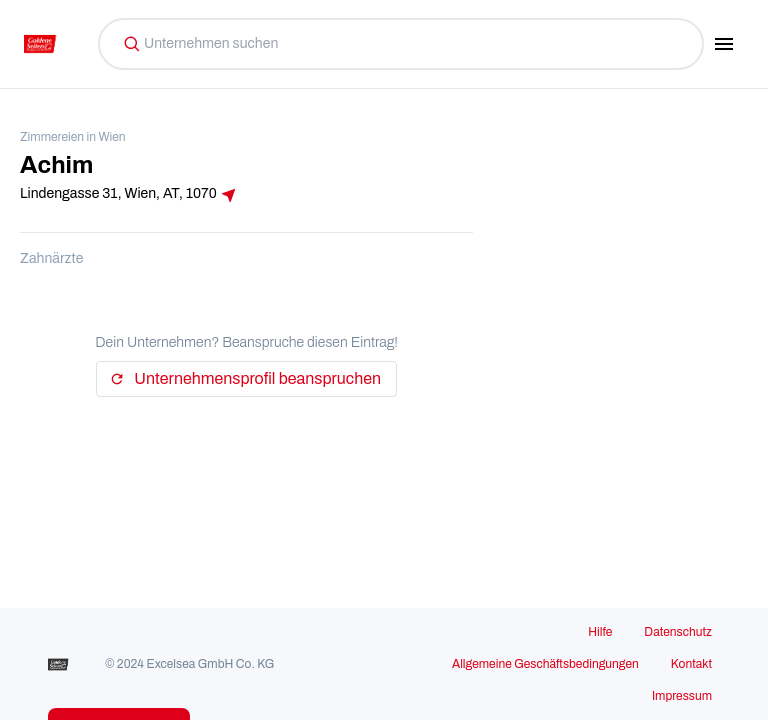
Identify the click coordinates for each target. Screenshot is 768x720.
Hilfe (600, 632)
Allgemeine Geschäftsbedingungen (545, 664)
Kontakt (691, 664)
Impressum (682, 696)
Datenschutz (678, 632)
